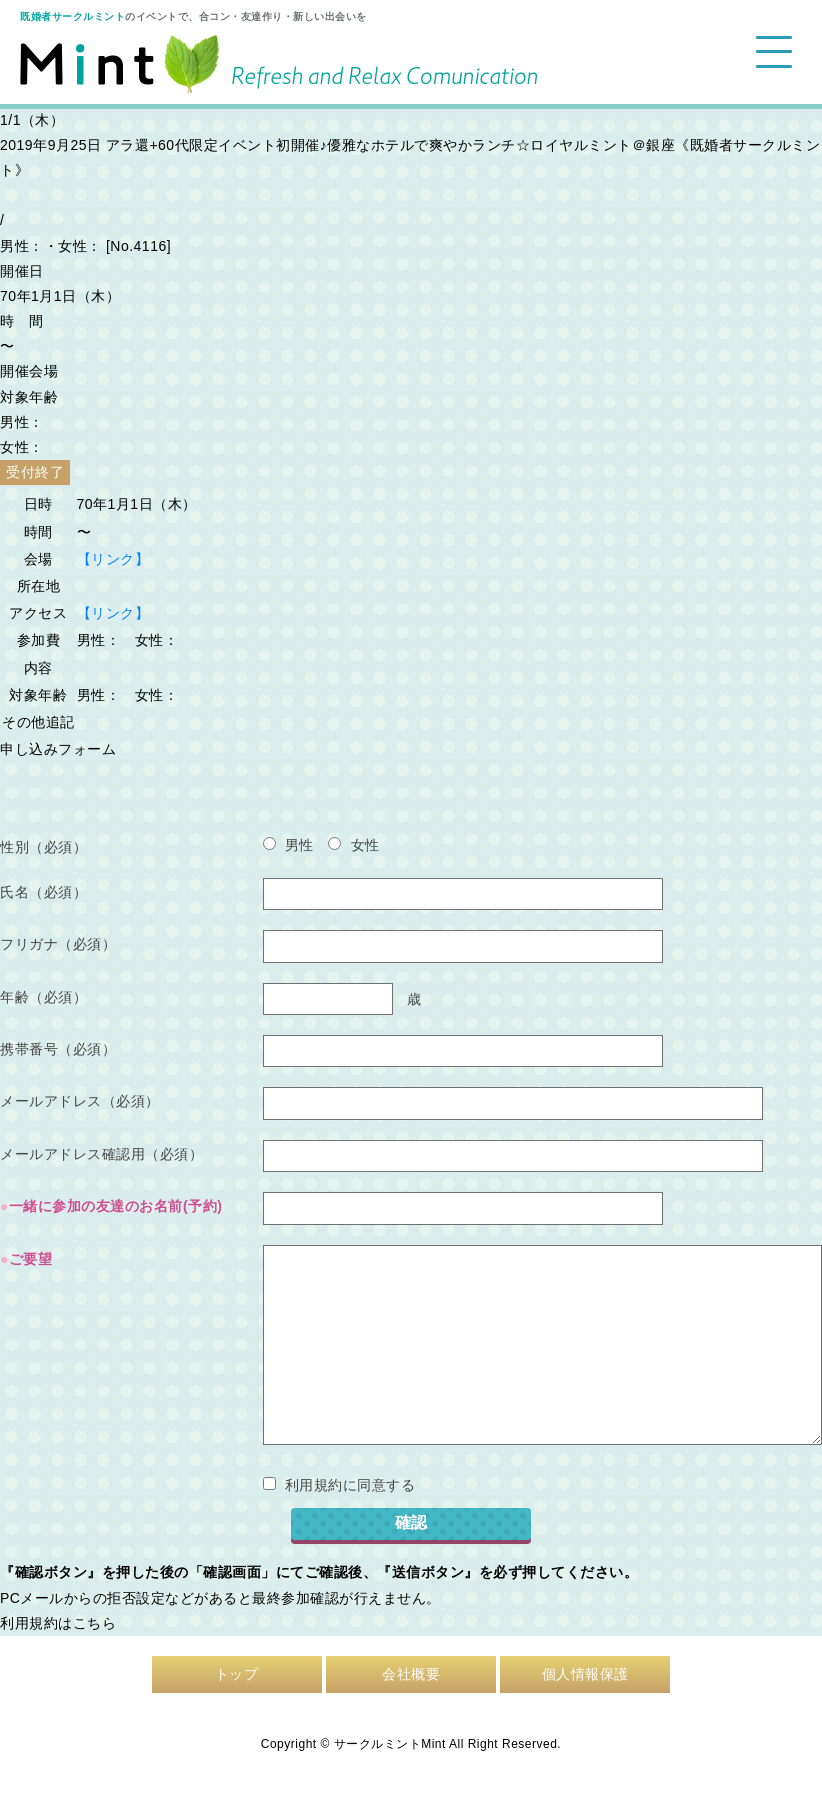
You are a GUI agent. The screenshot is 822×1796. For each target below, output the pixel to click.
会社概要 (411, 1674)
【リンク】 (113, 559)
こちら (95, 1623)
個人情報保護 (585, 1674)
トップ (237, 1674)
